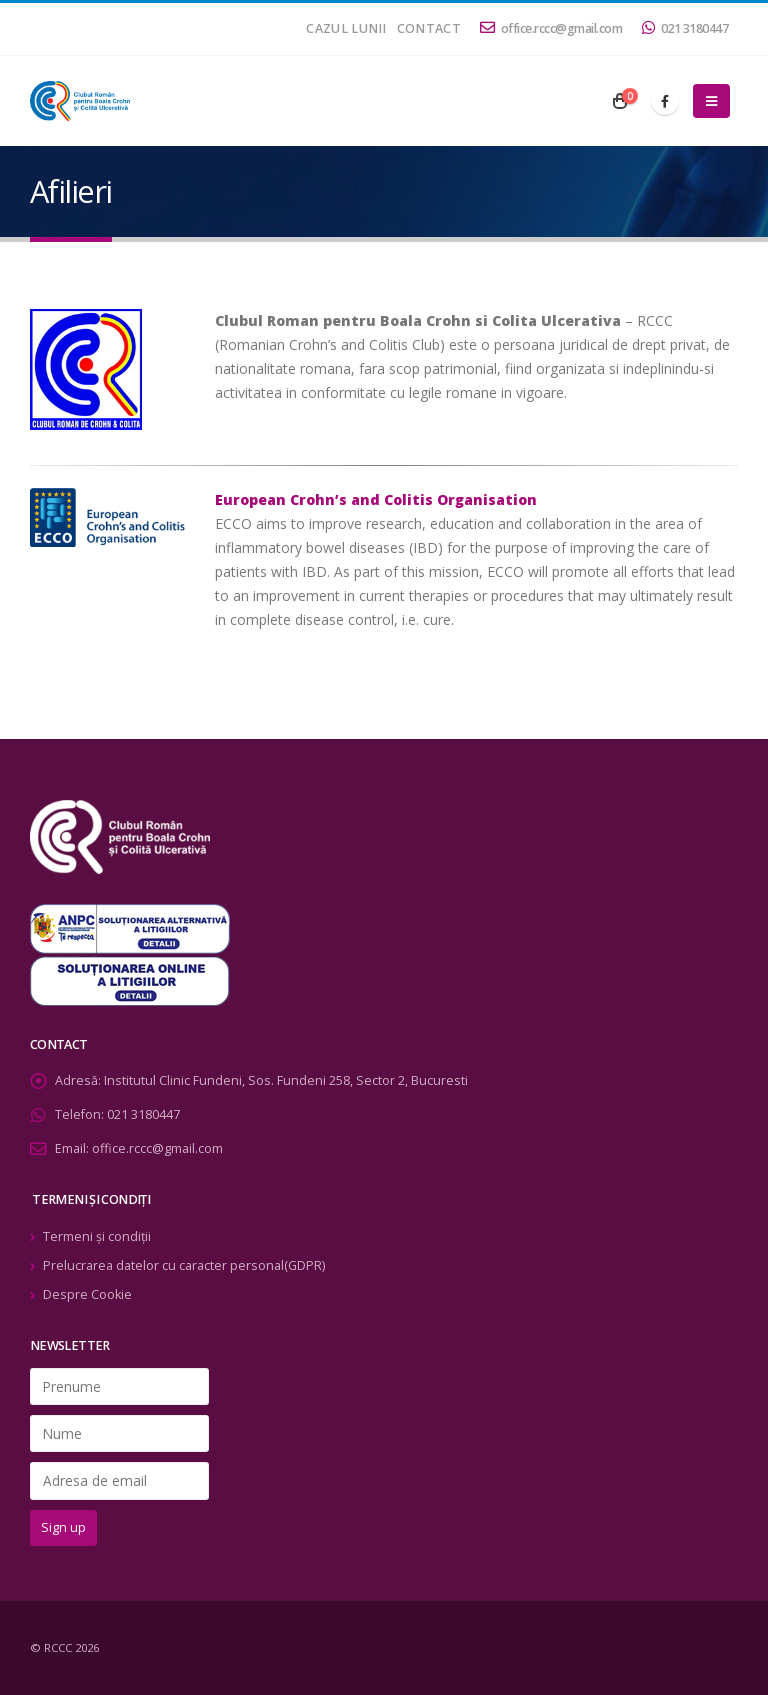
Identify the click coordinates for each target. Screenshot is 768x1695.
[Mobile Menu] (711, 101)
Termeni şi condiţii (97, 1236)
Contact (429, 28)
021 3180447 (685, 28)
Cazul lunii (346, 28)
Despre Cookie (87, 1294)
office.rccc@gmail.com (551, 28)
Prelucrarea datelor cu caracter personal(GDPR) (184, 1265)
